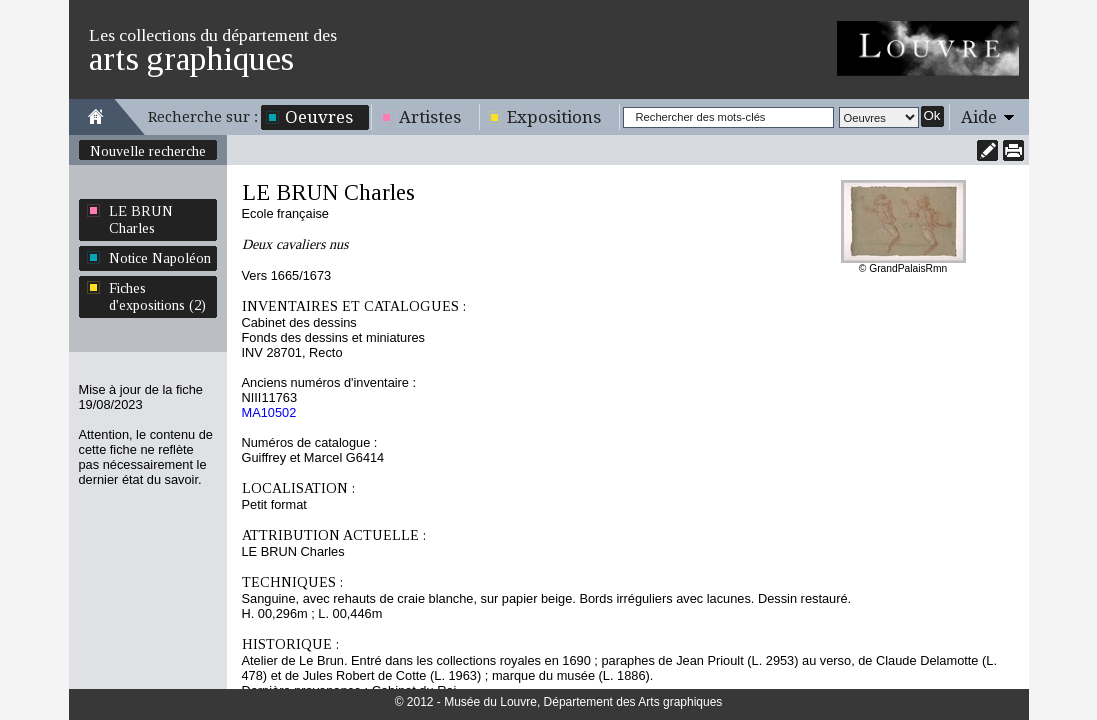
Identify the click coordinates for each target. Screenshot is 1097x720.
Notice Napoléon (160, 258)
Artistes (430, 117)
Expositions (554, 117)
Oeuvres (319, 117)
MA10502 (269, 412)
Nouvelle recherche (148, 151)
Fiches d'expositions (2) (157, 296)
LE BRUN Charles (141, 219)
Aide (979, 117)
